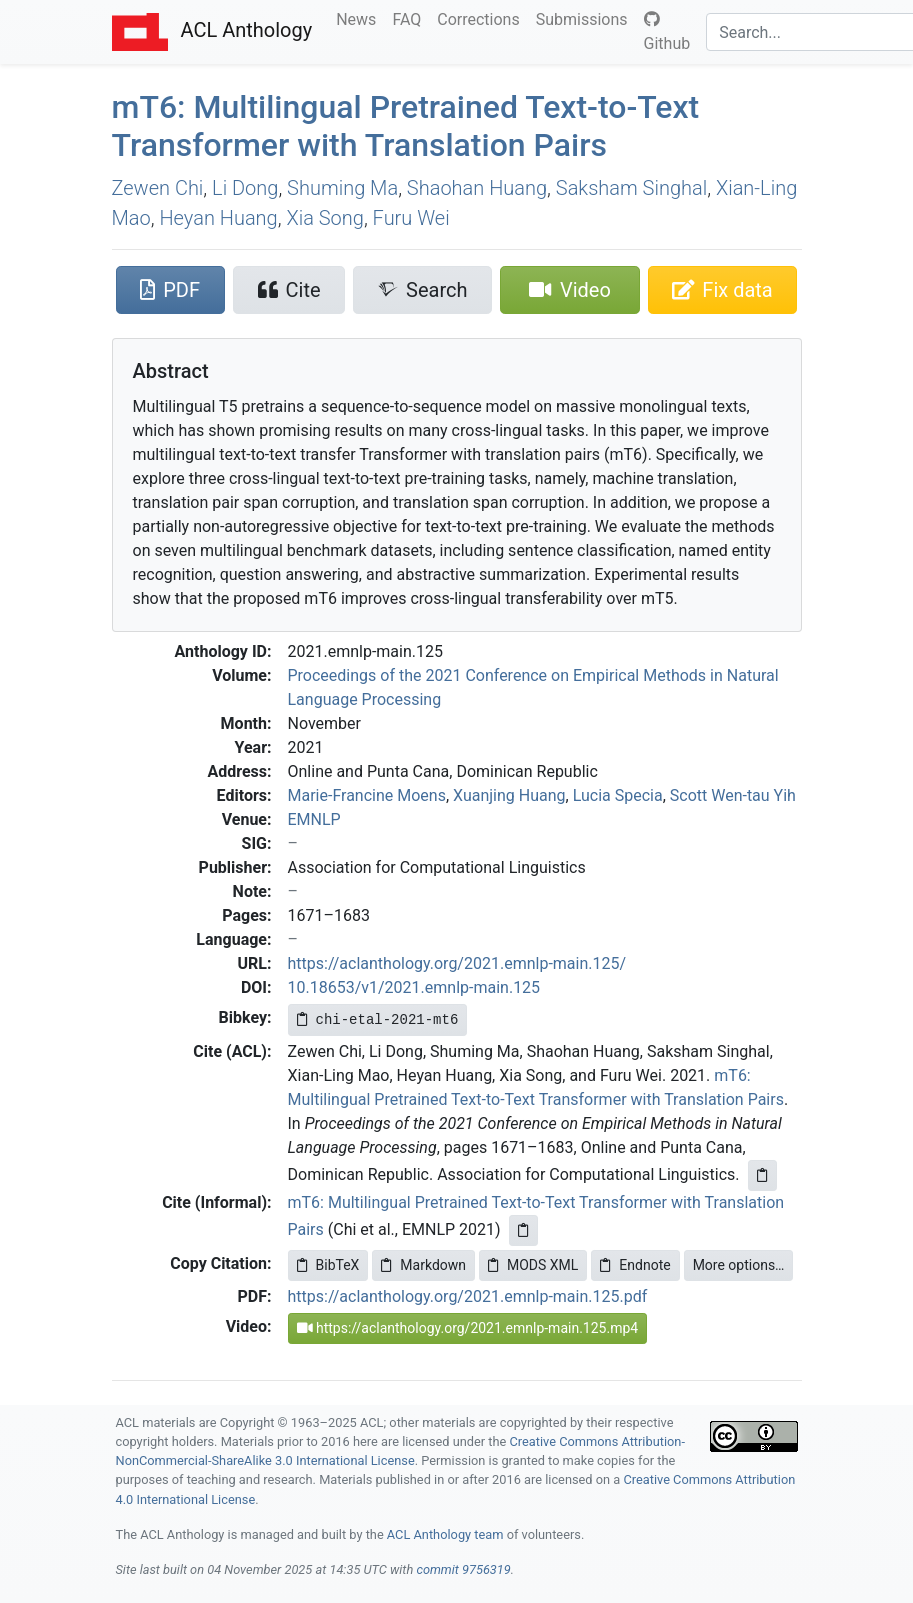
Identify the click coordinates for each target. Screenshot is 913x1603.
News (360, 18)
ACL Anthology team (445, 1534)
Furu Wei (411, 218)
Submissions (586, 18)
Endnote (635, 1265)
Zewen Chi (158, 188)
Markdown (423, 1265)
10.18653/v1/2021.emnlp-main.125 (414, 987)
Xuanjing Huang (509, 795)
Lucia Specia (618, 795)
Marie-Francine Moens (367, 795)
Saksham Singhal (631, 188)
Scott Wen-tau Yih (733, 795)
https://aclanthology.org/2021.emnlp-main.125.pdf (468, 1296)
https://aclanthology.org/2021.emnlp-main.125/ (457, 963)
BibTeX (328, 1265)
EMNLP (314, 819)
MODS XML (533, 1265)
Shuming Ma (342, 188)
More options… (739, 1265)
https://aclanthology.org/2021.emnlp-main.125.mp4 (468, 1328)
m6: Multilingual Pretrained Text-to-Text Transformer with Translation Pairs (406, 126)
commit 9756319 (463, 1569)
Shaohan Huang (477, 188)
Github (667, 32)
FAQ (410, 18)
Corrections (482, 18)
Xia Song (324, 218)
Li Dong (245, 188)
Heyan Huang (218, 218)
